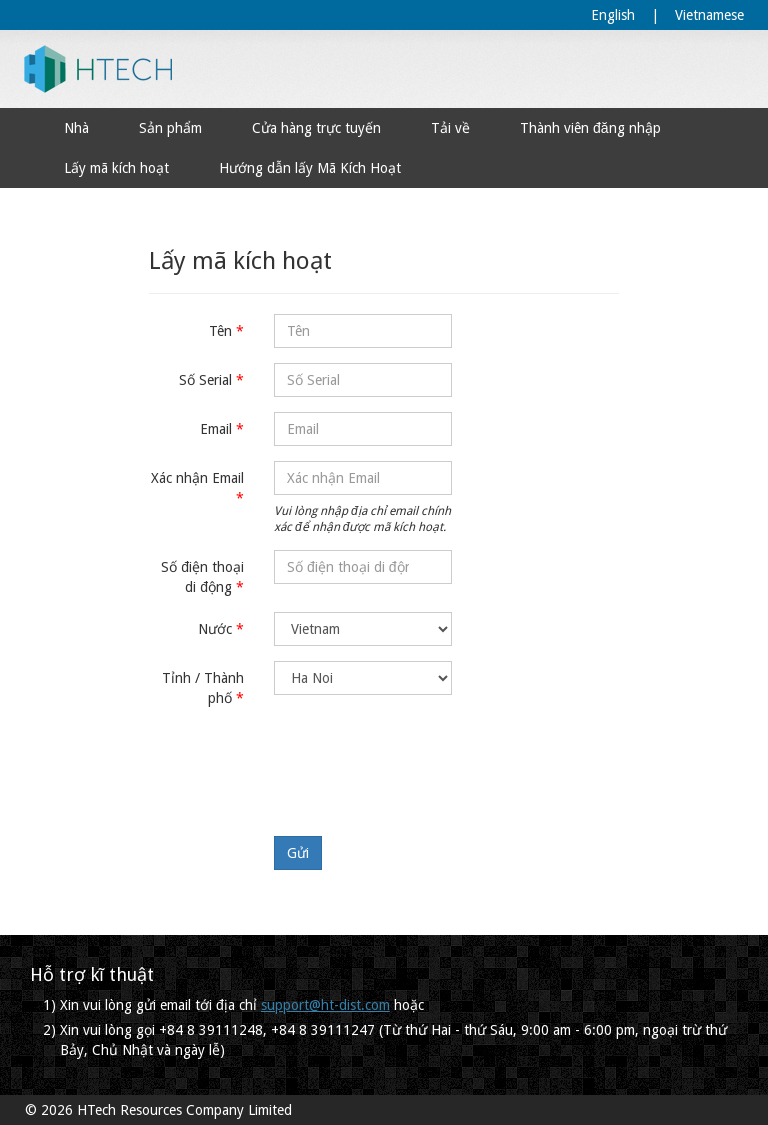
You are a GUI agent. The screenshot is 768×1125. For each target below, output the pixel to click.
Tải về (450, 128)
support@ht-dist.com (325, 1005)
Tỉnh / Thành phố (203, 688)
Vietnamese (709, 15)
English (613, 15)
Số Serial (205, 380)
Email (216, 429)
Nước (215, 629)
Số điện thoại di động (202, 577)
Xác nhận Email (197, 478)
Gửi (298, 853)
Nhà (76, 128)
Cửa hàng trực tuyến (316, 128)
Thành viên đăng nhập (590, 128)
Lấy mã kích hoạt (116, 168)
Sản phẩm (170, 128)
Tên (220, 331)
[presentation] (426, 762)
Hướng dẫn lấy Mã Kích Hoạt (310, 168)
